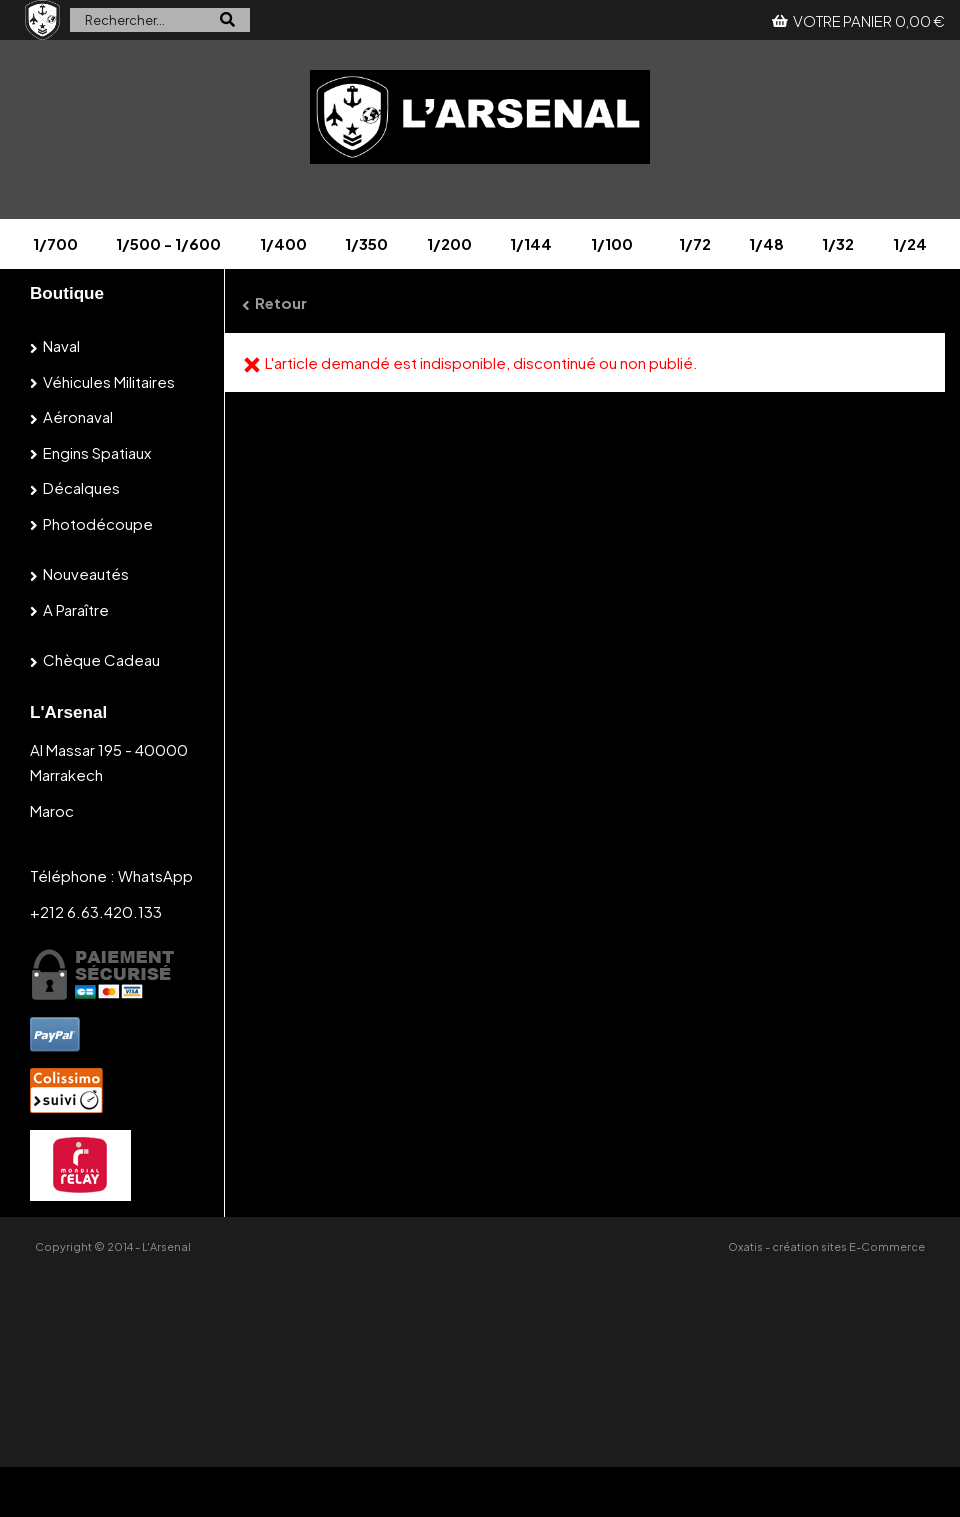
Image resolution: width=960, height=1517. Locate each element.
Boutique (67, 293)
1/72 (695, 243)
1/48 (766, 243)
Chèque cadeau (101, 659)
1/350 (366, 243)
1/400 (283, 243)
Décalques (81, 487)
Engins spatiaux (97, 452)
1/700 (55, 243)
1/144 (531, 243)
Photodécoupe (98, 523)
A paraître (76, 609)
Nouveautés (86, 573)
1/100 (612, 243)
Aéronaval (78, 416)
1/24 (910, 243)
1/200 (449, 243)
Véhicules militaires (109, 381)
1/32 (838, 243)
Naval (61, 345)
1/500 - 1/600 (168, 243)
